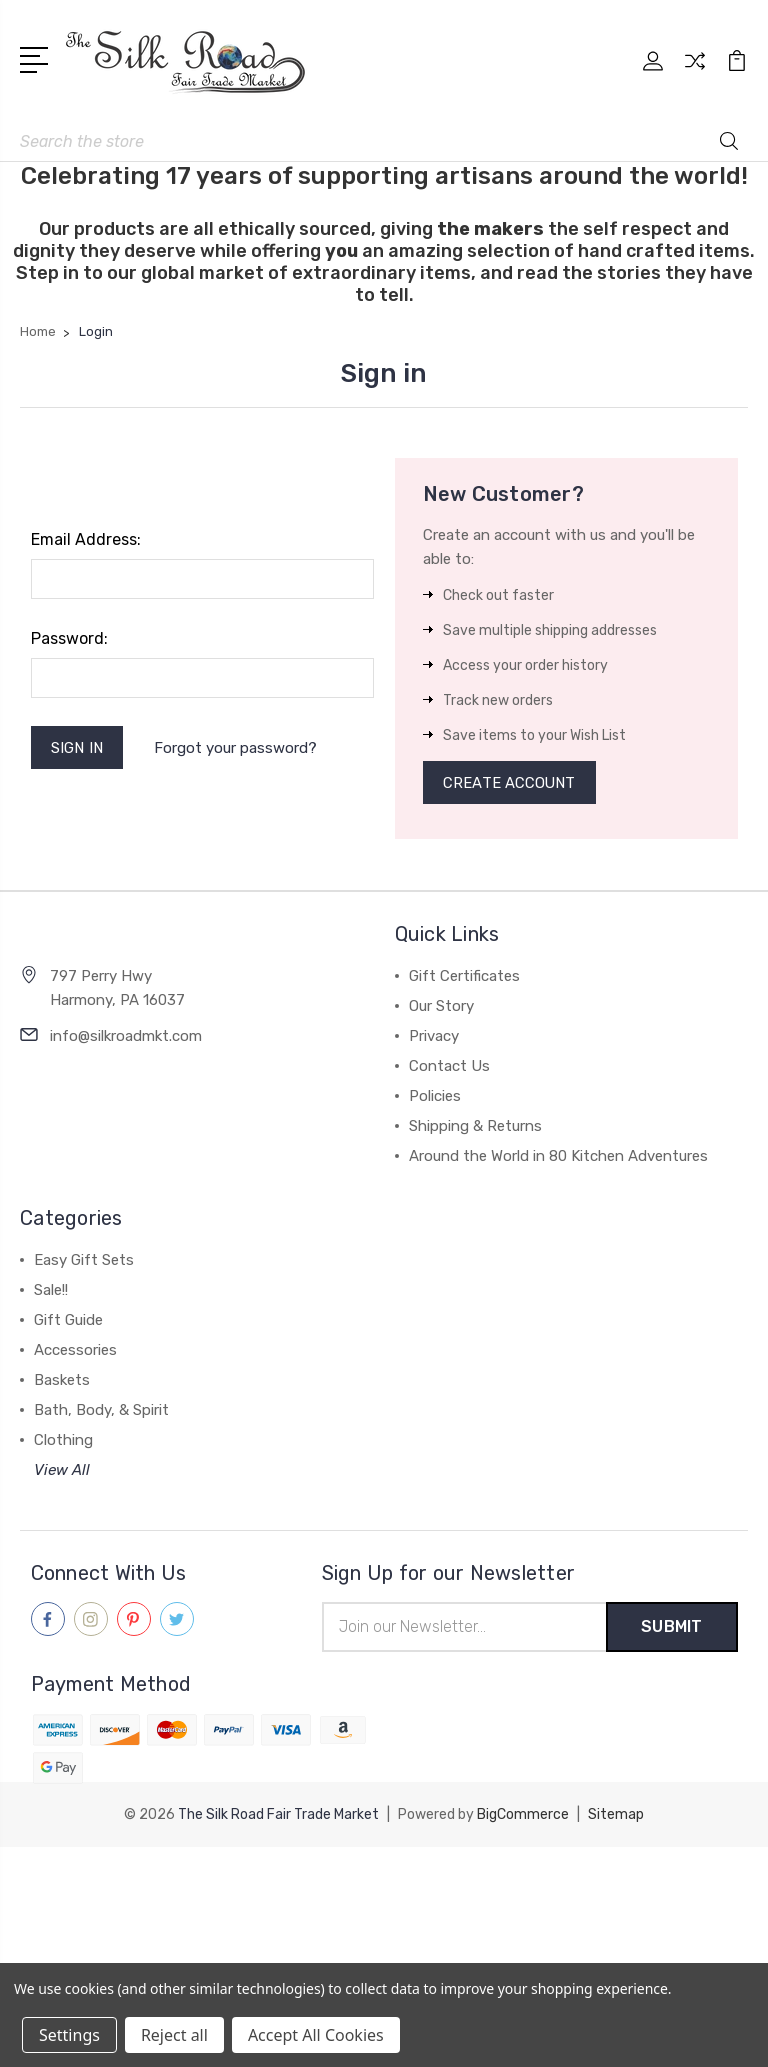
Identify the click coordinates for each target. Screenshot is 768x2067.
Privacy (434, 1037)
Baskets (62, 1381)
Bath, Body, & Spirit (101, 1411)
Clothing (63, 1441)
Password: (69, 638)
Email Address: (86, 539)
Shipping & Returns (475, 1127)
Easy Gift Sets (84, 1261)
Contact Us (449, 1067)
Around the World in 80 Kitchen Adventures (558, 1157)
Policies (435, 1097)
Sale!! (51, 1291)
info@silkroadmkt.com (126, 1037)
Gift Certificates (464, 977)
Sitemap (616, 1815)
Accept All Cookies (316, 2035)
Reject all (174, 2035)
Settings (69, 2035)
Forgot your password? (236, 748)
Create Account (510, 783)
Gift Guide (68, 1321)
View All (62, 1471)
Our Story (441, 1007)
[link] (384, 1884)
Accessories (75, 1351)
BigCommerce (523, 1815)
